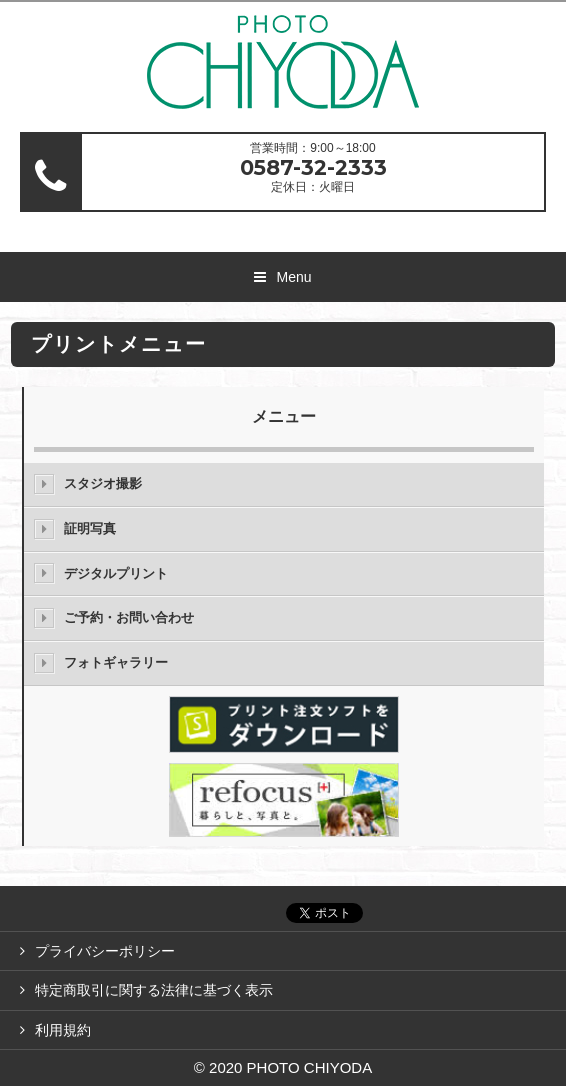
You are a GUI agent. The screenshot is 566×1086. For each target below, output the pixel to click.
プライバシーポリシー (105, 951)
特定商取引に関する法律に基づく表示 (154, 990)
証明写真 (90, 528)
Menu (293, 277)
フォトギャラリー (116, 662)
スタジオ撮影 (103, 483)
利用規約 (63, 1030)
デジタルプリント (116, 573)
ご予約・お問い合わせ (129, 617)
